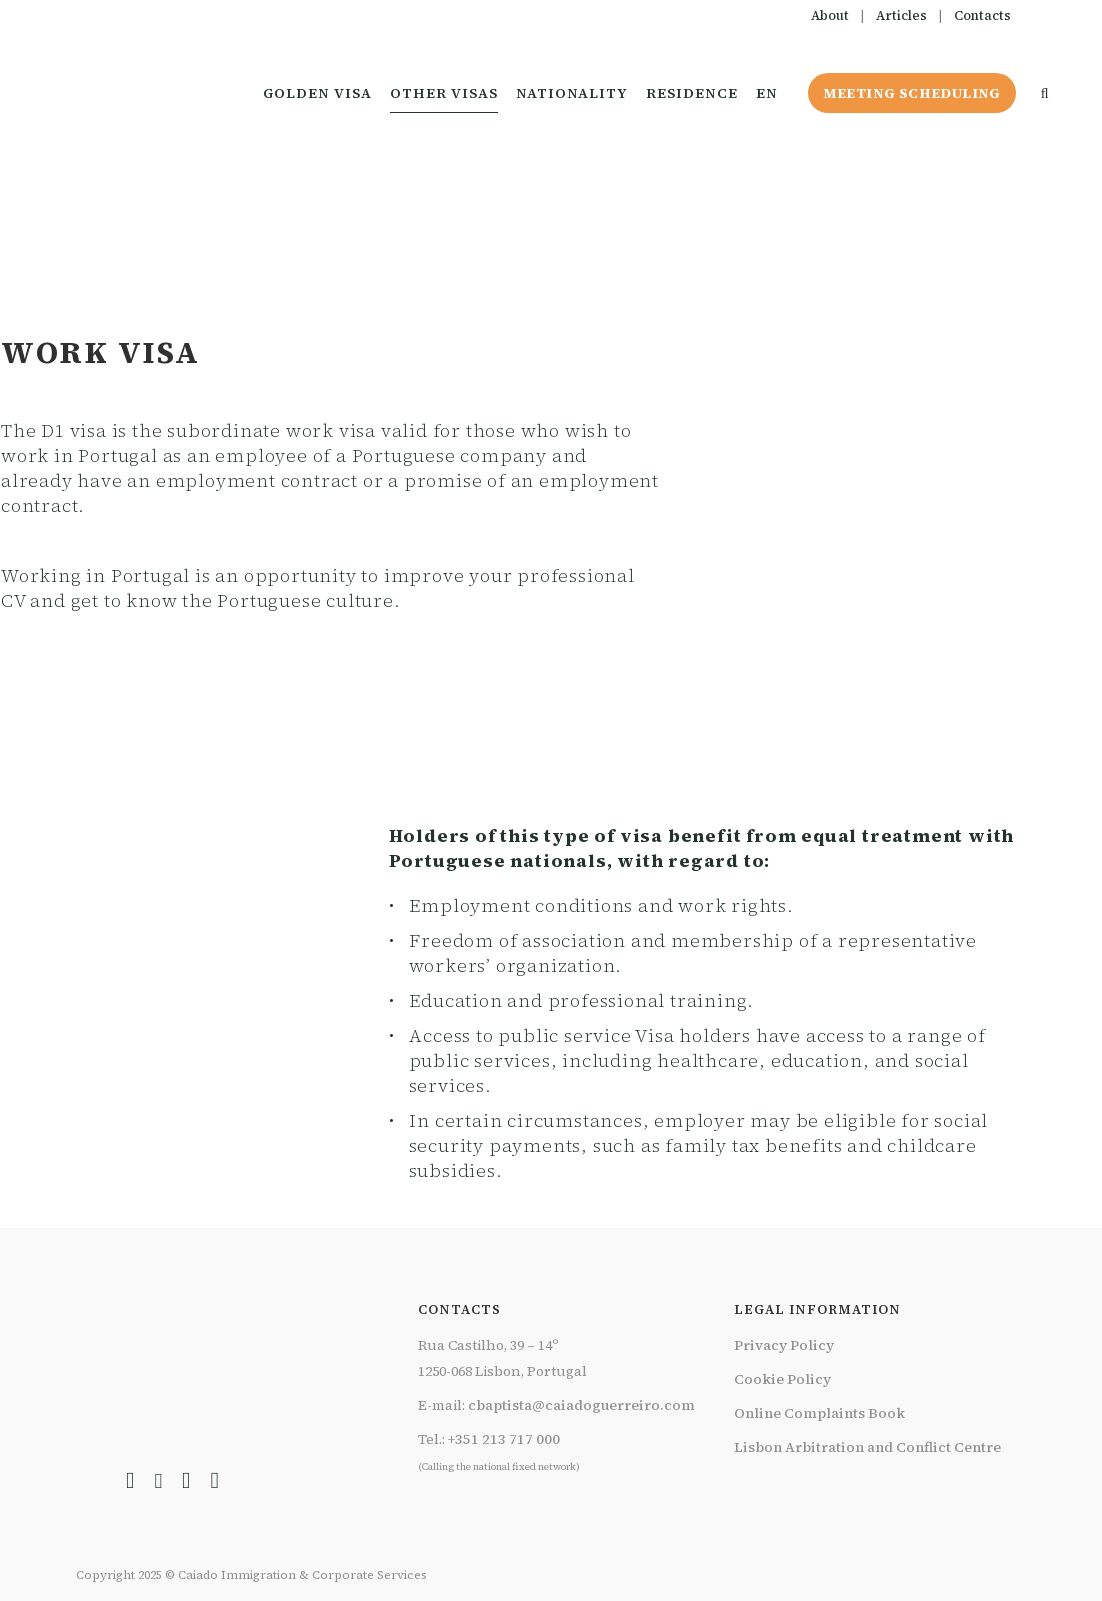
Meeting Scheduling (908, 93)
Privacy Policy (784, 1345)
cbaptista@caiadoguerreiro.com (581, 1405)
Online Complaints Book (819, 1413)
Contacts (982, 15)
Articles (901, 15)
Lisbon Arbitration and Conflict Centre (867, 1447)
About (830, 15)
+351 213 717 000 (504, 1439)
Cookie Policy (782, 1379)
